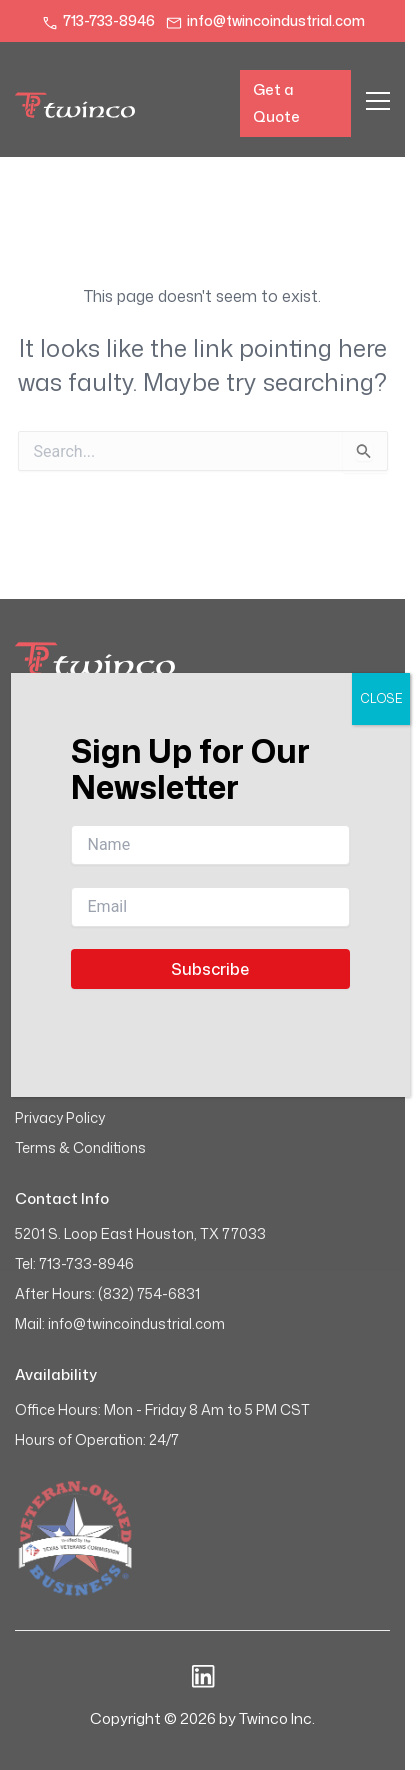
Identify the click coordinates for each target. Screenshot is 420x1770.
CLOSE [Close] (381, 698)
